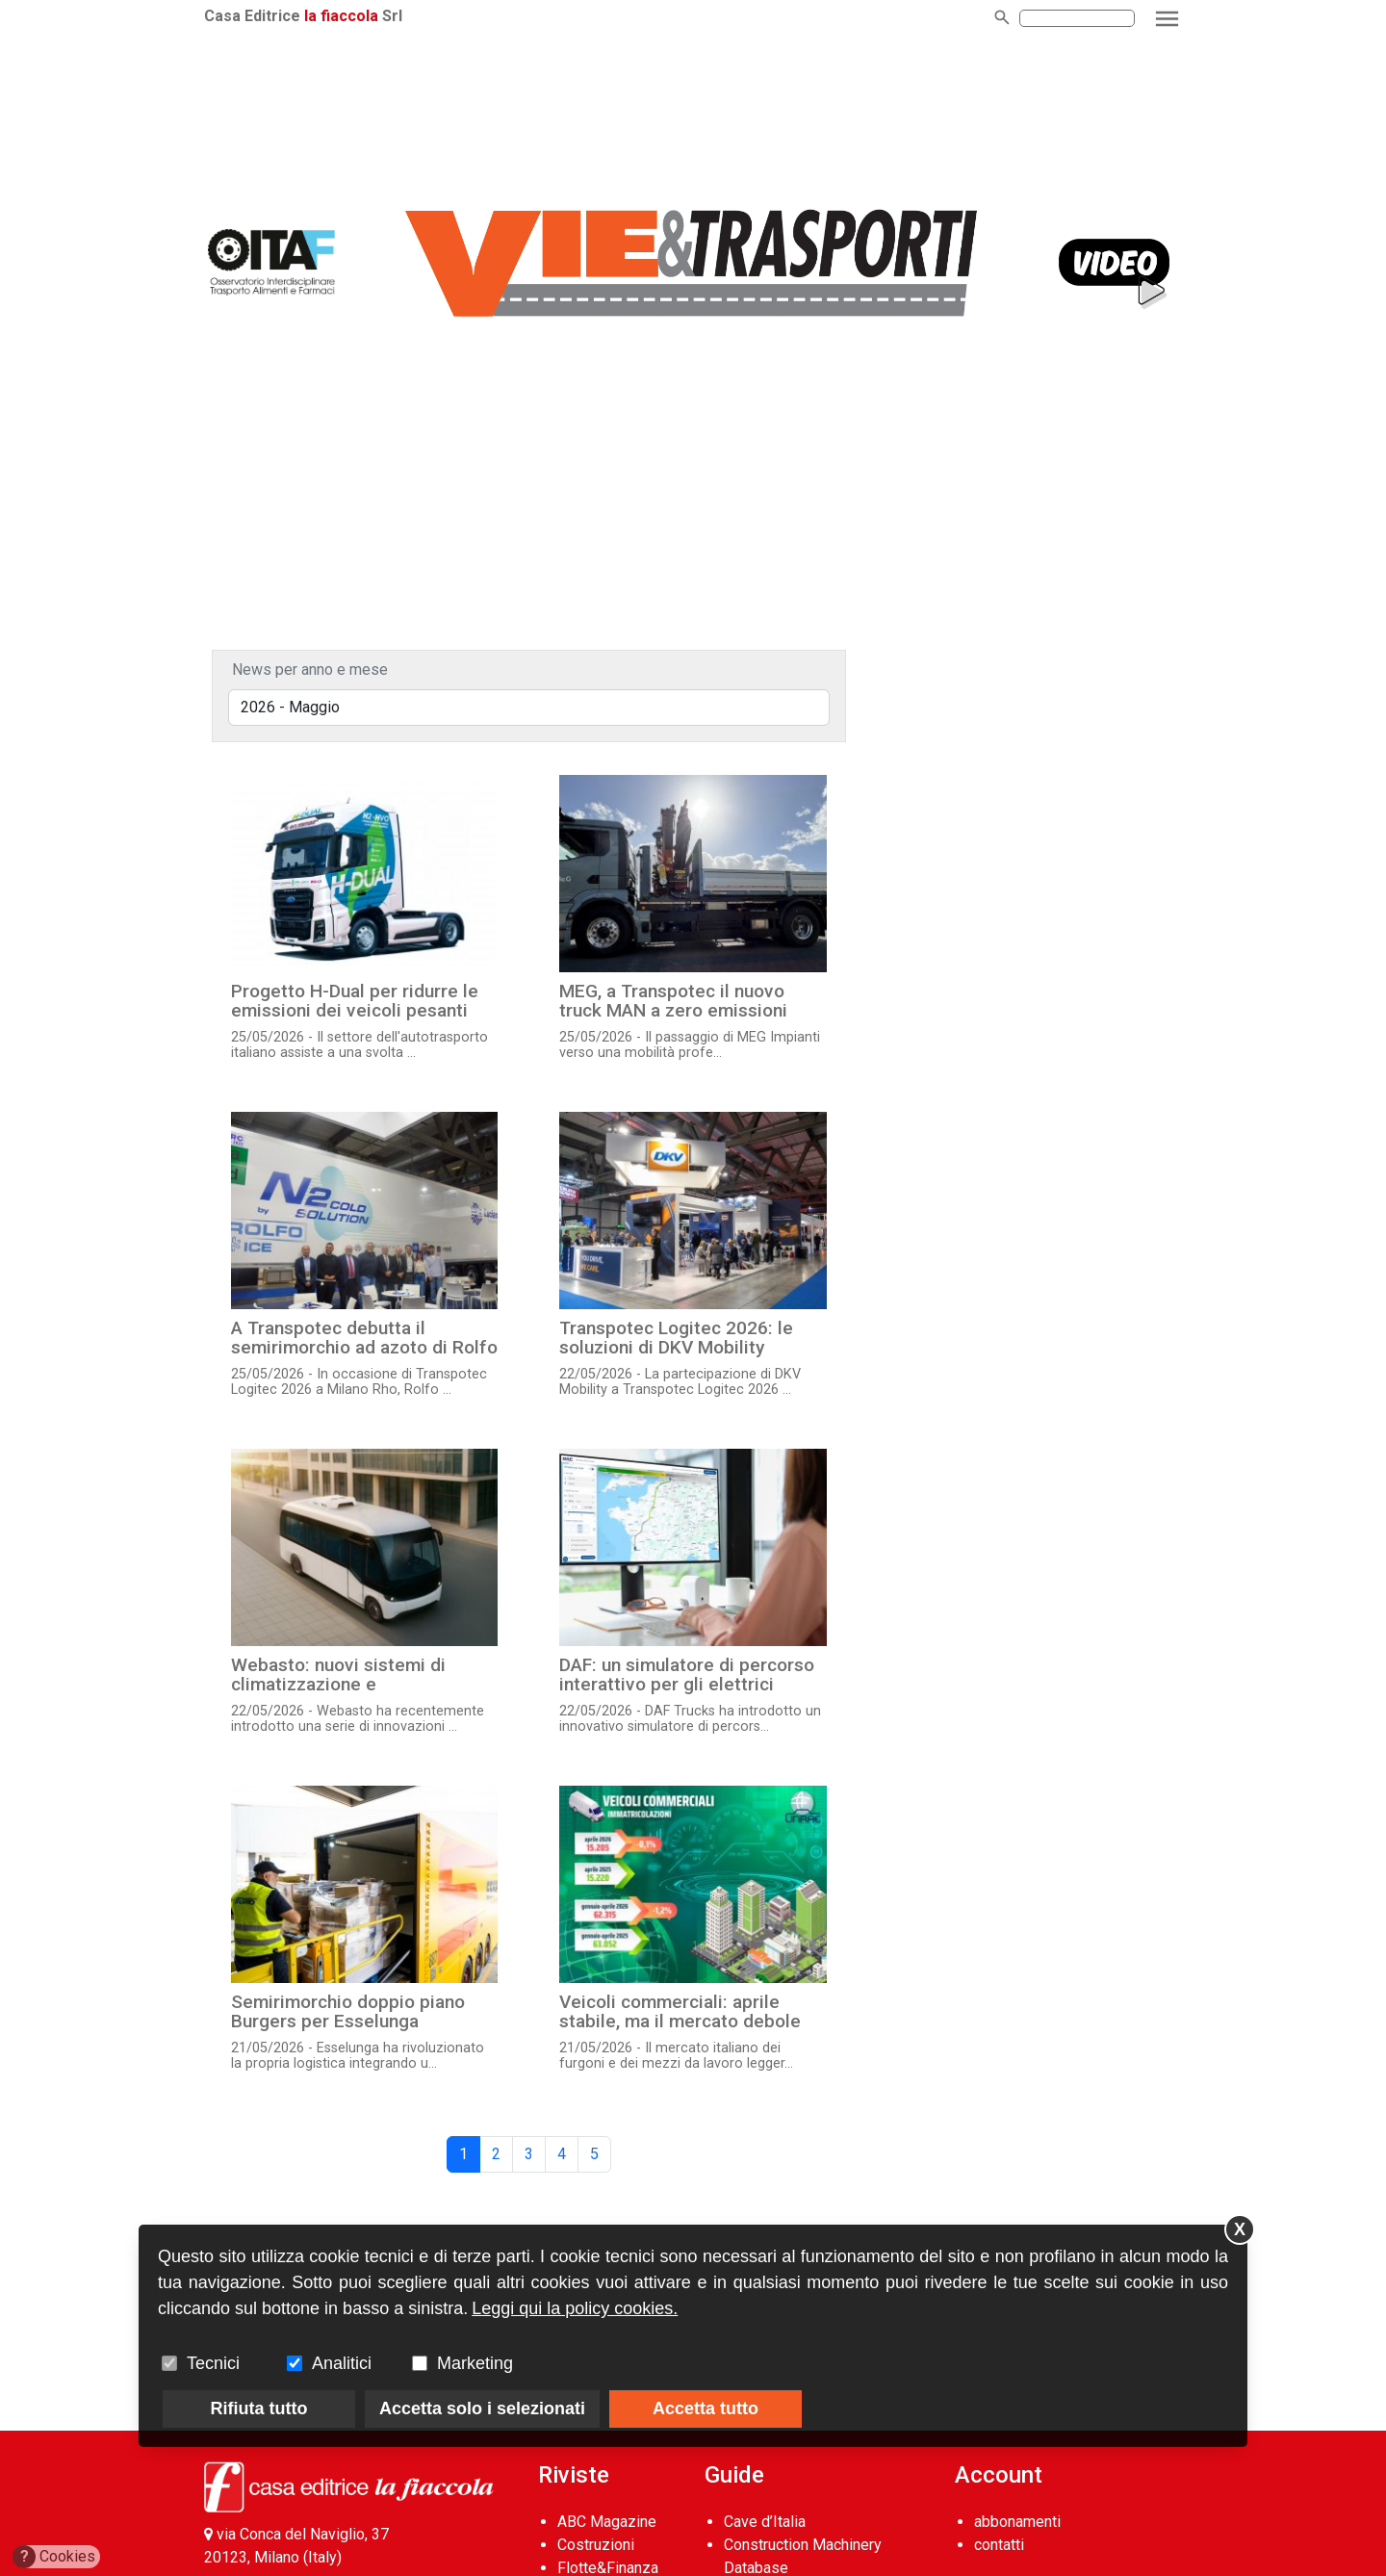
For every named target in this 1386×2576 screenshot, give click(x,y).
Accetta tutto (705, 2408)
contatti (999, 2545)
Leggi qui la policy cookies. (575, 2308)
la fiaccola (341, 16)
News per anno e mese (310, 669)
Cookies (54, 2556)
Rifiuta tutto (259, 2408)
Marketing (475, 2363)
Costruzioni (595, 2545)
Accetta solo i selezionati (482, 2408)
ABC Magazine (606, 2521)
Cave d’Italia (765, 2521)
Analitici (342, 2363)
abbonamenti (1017, 2521)
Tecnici (213, 2363)
